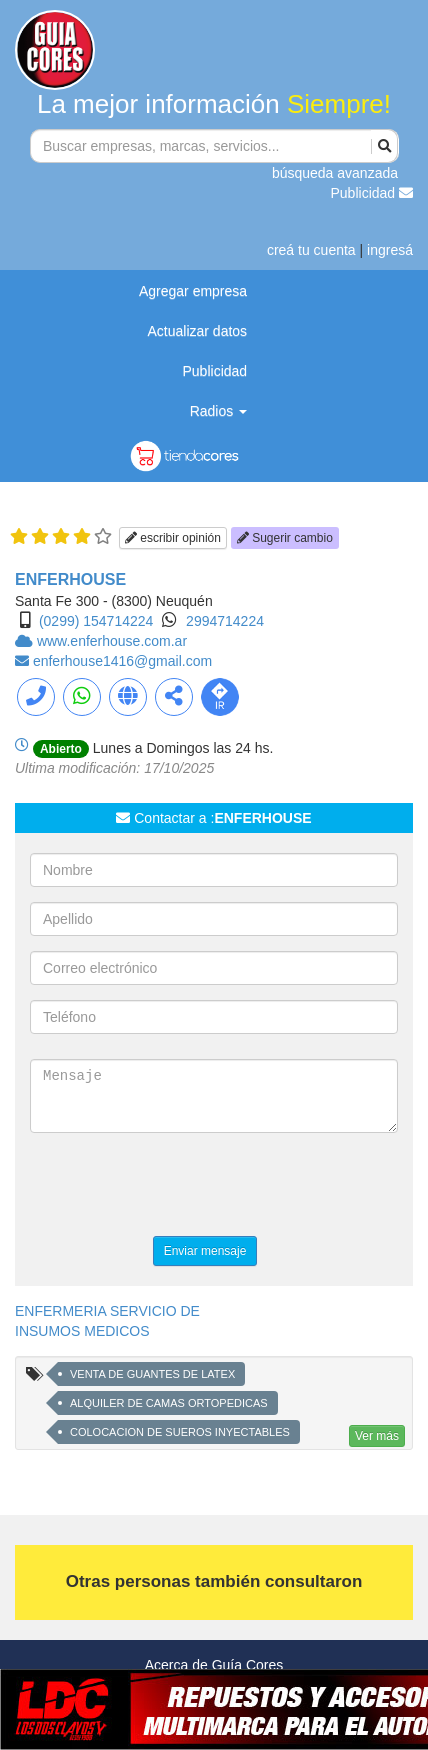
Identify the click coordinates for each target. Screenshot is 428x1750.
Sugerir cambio (285, 538)
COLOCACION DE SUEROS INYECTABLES (180, 1432)
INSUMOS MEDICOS (82, 1331)
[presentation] (182, 1187)
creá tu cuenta (311, 250)
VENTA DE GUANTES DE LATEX (152, 1374)
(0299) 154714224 (96, 621)
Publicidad (372, 193)
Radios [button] (218, 411)
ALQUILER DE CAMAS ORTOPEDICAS (169, 1403)
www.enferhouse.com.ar (112, 641)
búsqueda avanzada (335, 173)
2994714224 (225, 621)
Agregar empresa (193, 291)
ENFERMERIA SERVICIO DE (107, 1311)
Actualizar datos (198, 331)
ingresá (390, 250)
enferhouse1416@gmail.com (122, 661)
